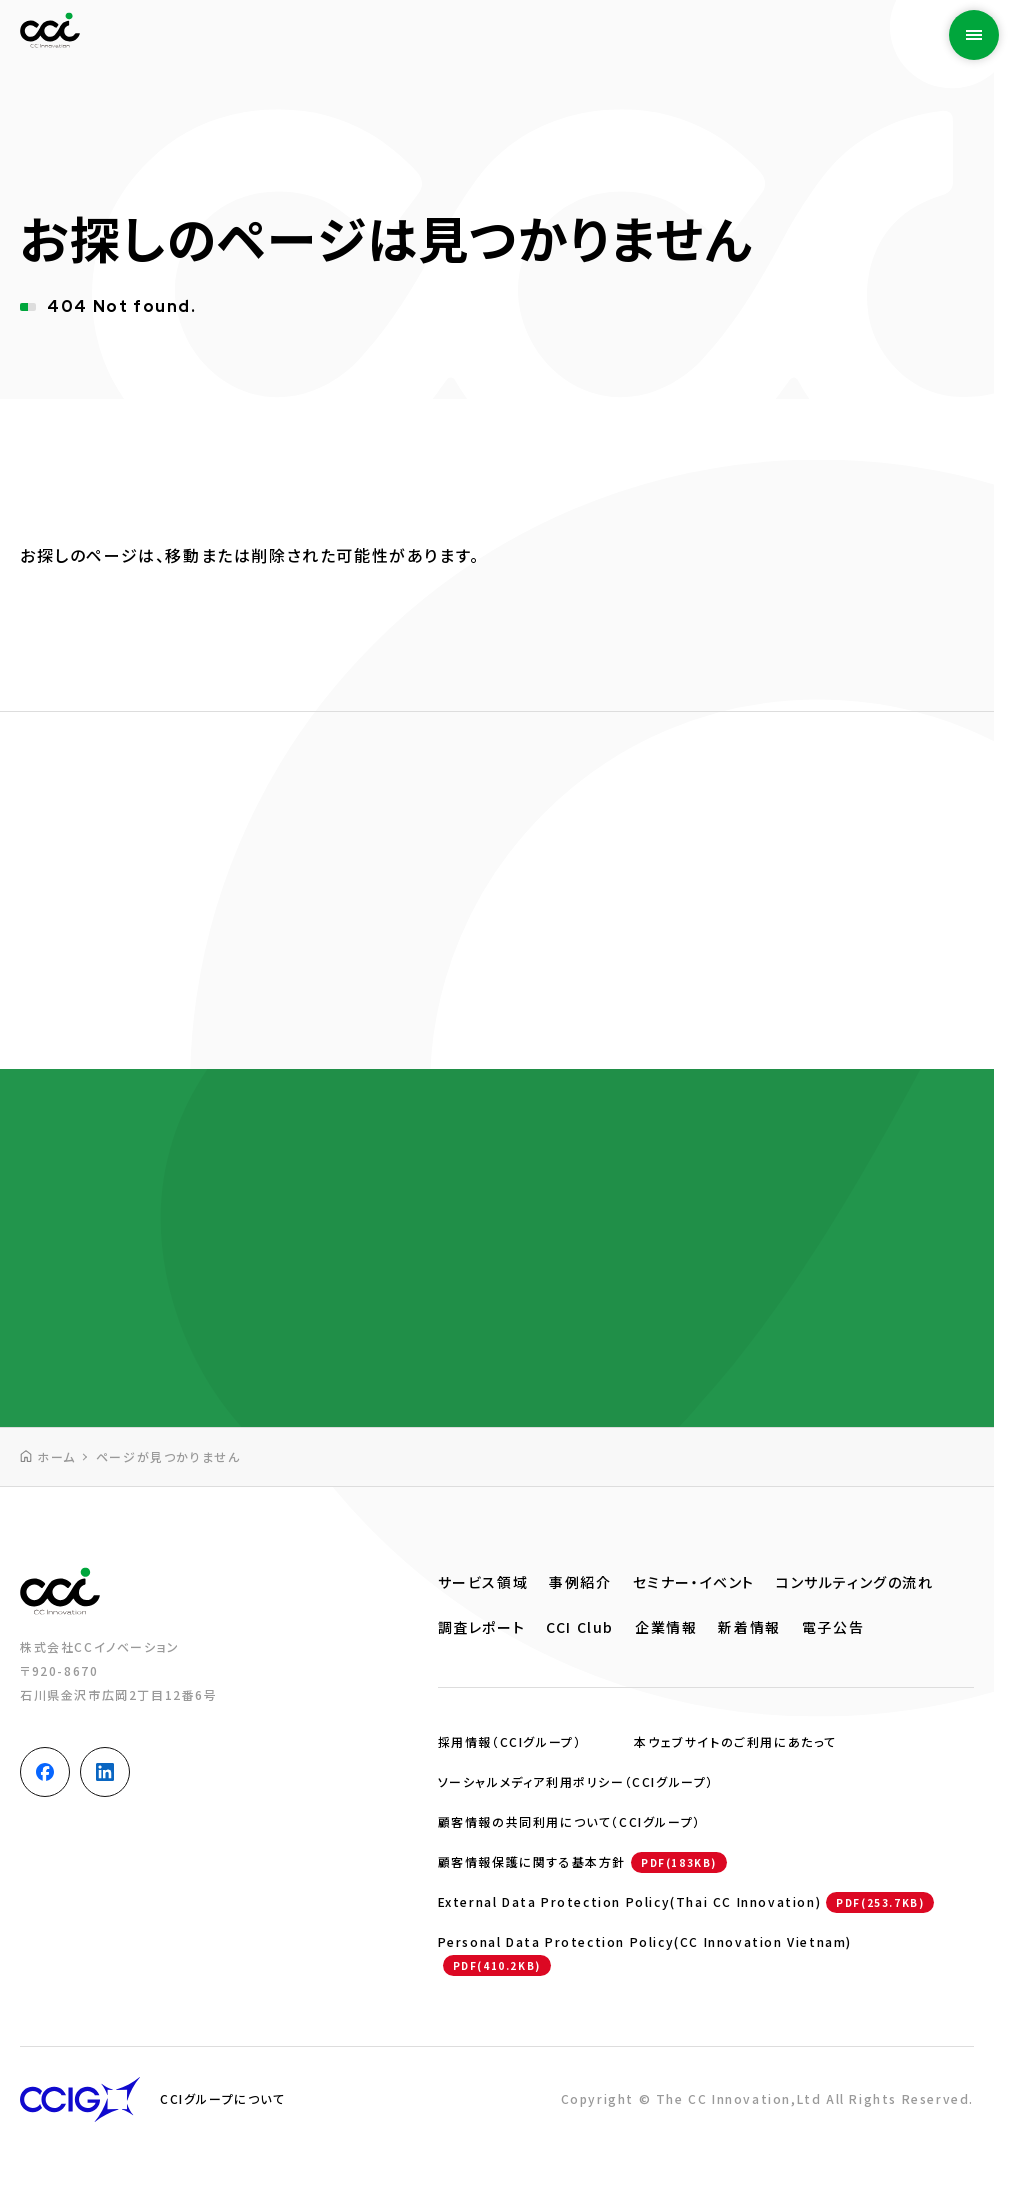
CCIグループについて (223, 2098)
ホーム (56, 1456)
